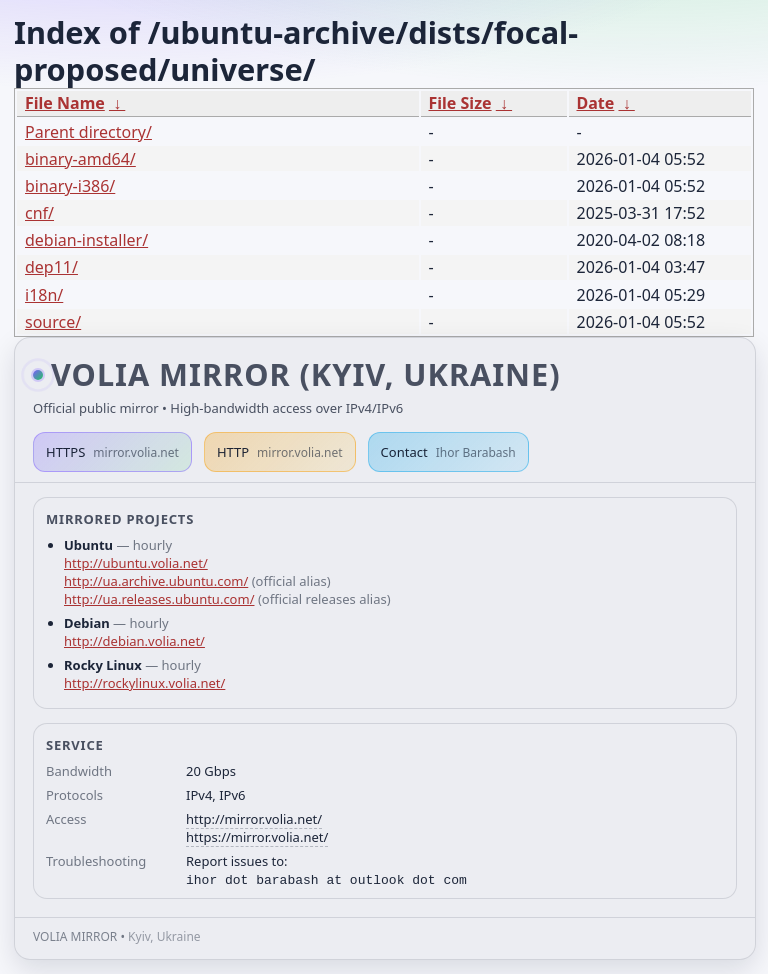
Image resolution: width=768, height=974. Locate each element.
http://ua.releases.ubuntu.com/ (159, 599)
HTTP (280, 452)
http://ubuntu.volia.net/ (136, 563)
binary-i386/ (70, 186)
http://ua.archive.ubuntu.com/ (156, 581)
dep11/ (51, 267)
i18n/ (44, 295)
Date (596, 103)
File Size (460, 103)
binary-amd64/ (80, 159)
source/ (53, 322)
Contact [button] (448, 452)
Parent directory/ (88, 132)
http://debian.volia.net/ (134, 641)
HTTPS (112, 452)
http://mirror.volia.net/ (254, 819)
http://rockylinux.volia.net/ (144, 683)
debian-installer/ (86, 240)
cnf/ (39, 213)
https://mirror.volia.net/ (257, 837)
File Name (65, 103)
